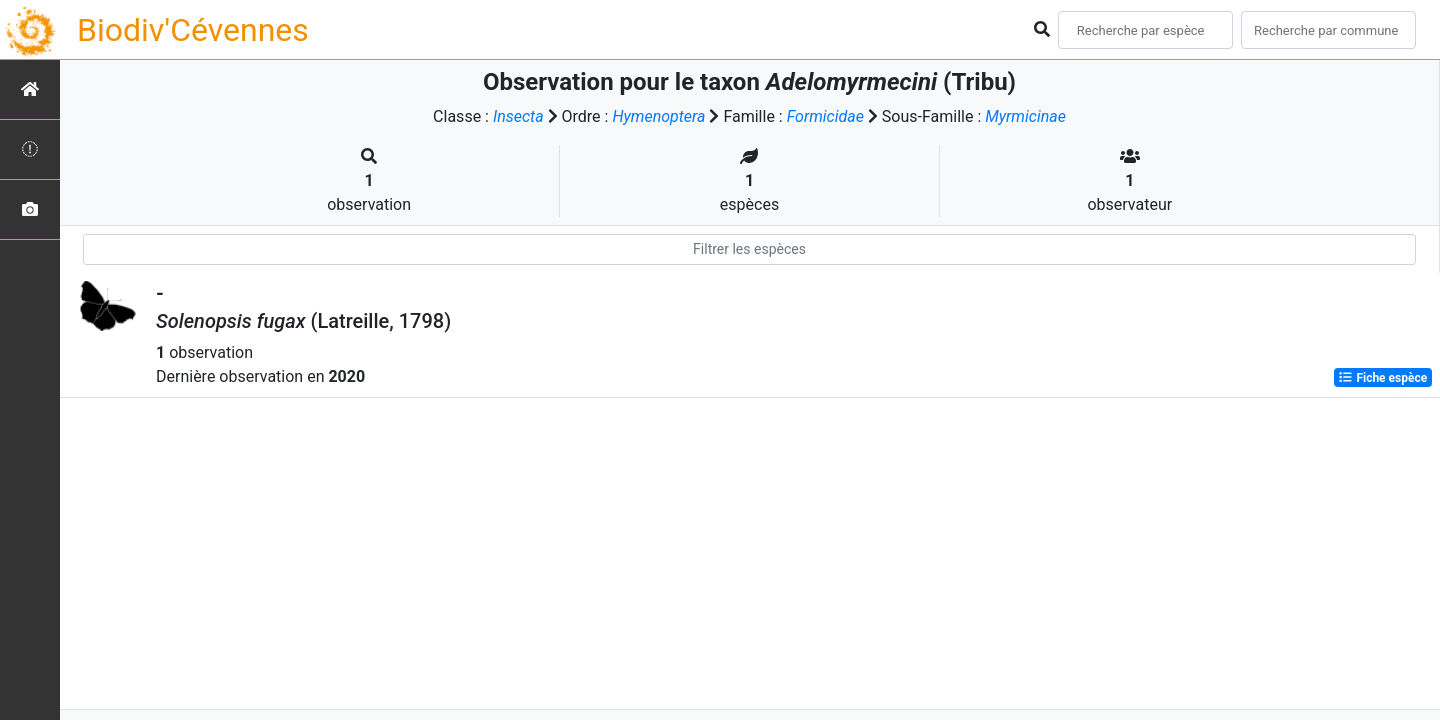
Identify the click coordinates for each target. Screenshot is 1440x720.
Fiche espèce (1382, 378)
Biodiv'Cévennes (193, 30)
